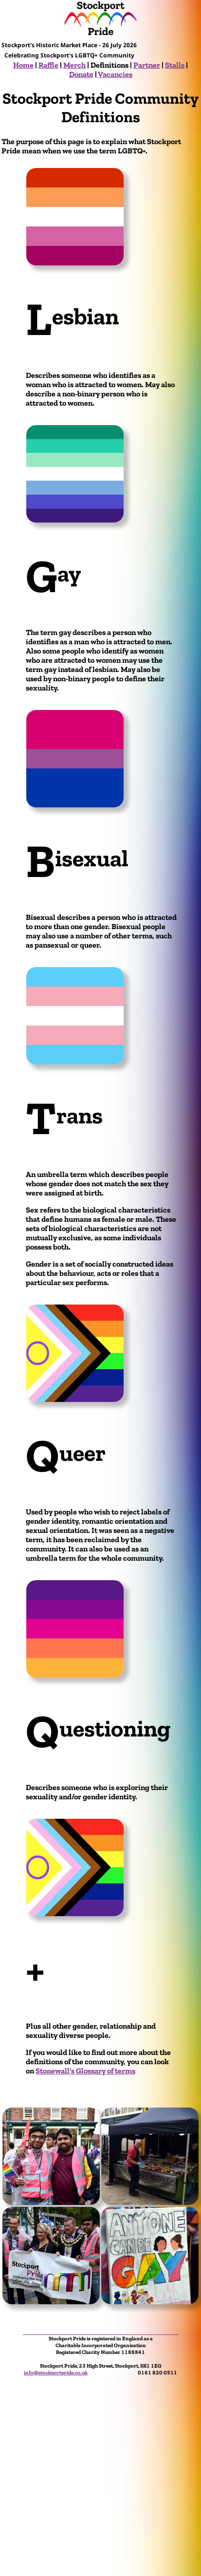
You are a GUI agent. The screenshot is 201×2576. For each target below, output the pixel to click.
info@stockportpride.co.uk (56, 2372)
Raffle (48, 65)
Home (23, 65)
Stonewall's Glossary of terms (85, 2070)
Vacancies (115, 74)
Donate (81, 74)
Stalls (174, 65)
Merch (74, 65)
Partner (146, 65)
